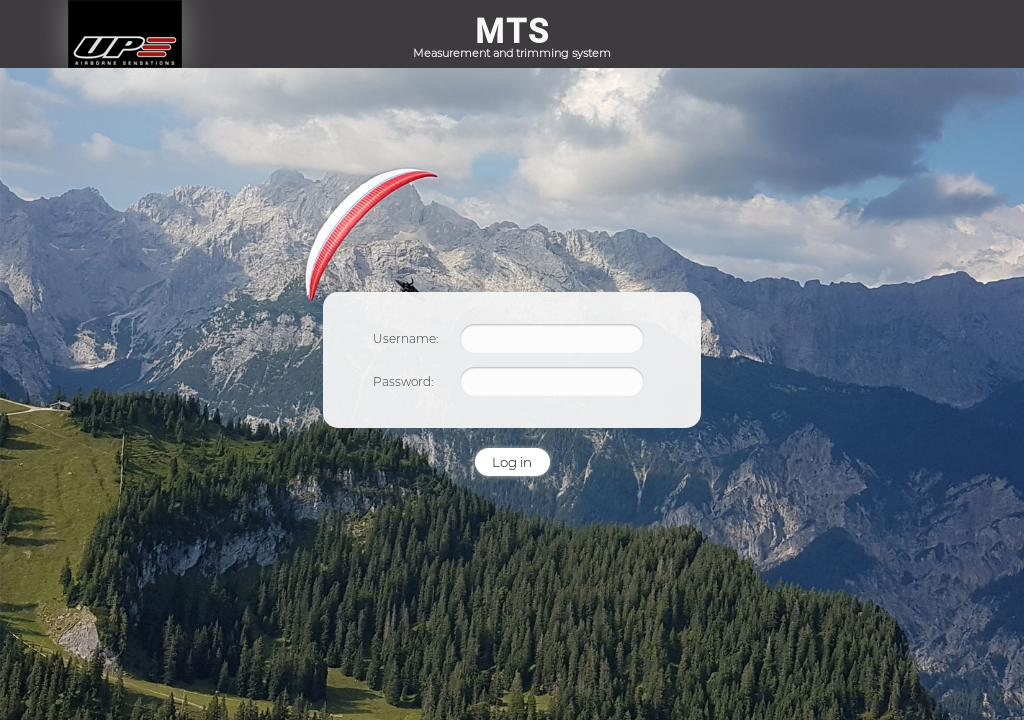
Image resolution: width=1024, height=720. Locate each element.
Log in (512, 462)
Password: (403, 381)
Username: (405, 338)
